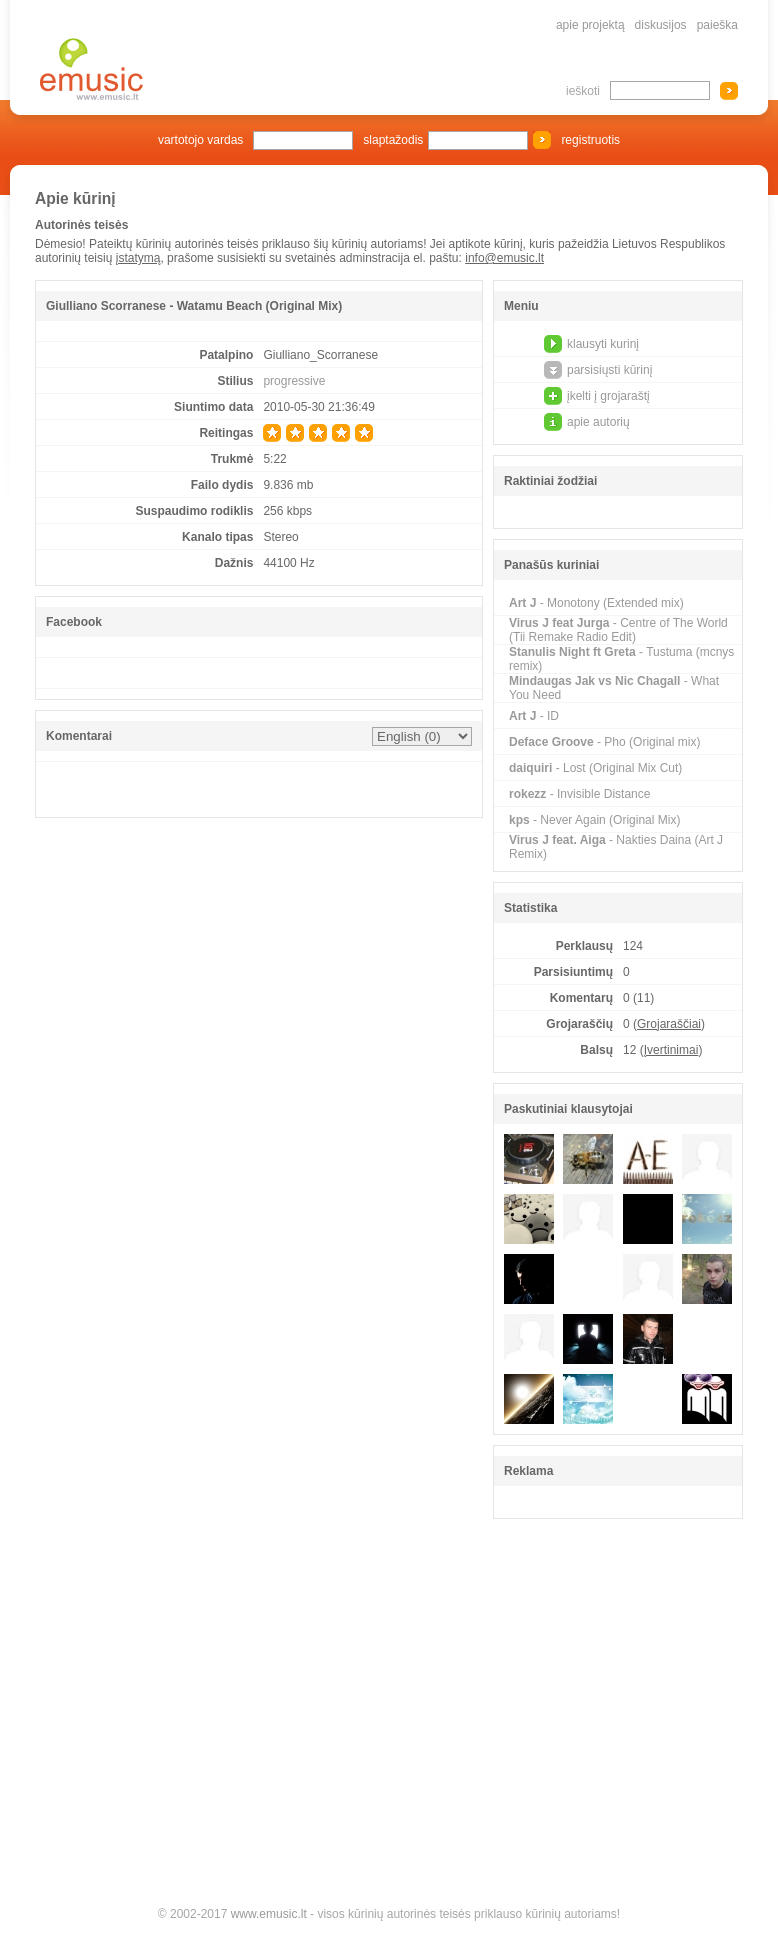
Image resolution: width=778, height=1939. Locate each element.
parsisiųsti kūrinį (609, 370)
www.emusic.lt (269, 1914)
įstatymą (138, 258)
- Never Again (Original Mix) (594, 820)
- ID (534, 716)
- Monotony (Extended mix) (596, 603)
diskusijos (661, 25)
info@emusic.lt (504, 258)
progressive (294, 381)
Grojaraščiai (669, 1024)
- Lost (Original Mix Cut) (595, 768)
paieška (717, 25)
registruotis (590, 140)
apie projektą (590, 25)
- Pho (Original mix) (604, 742)
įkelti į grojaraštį (608, 396)
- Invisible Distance (579, 794)
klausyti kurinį (603, 344)
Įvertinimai (671, 1050)
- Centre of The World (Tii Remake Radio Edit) (618, 630)
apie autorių (598, 422)
